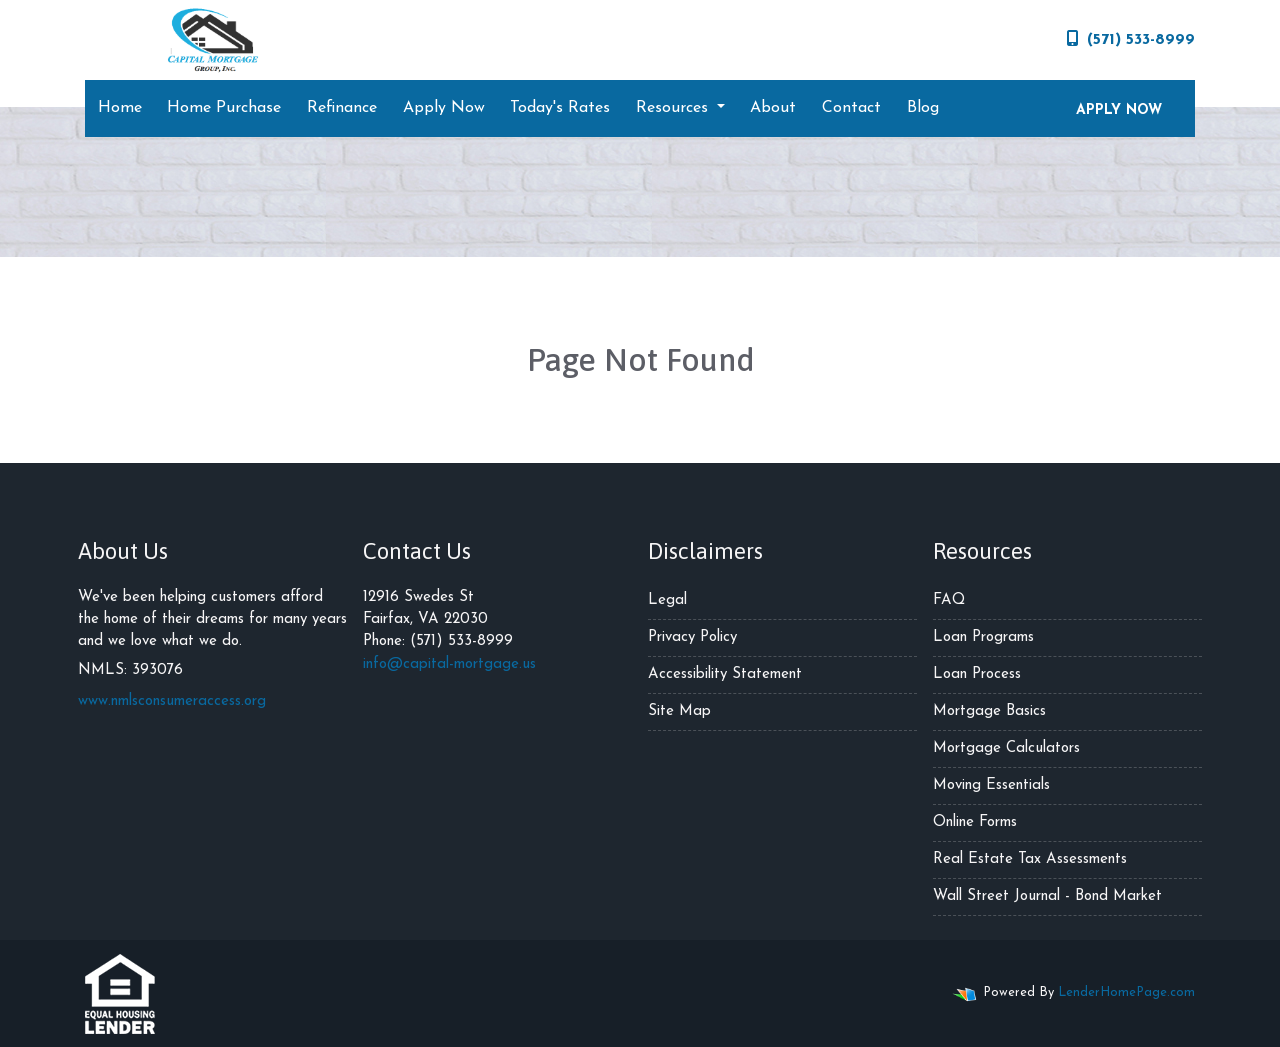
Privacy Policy (692, 637)
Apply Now (444, 108)
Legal (667, 600)
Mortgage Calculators (1006, 748)
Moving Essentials (991, 785)
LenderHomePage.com (1126, 992)
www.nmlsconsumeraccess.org (172, 701)
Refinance (342, 108)
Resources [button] (674, 108)
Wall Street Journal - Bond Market (1047, 896)
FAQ (949, 600)
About (773, 108)
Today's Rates (560, 108)
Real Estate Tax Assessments (1030, 859)
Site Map (679, 711)
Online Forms (975, 822)
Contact (851, 108)
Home (120, 108)
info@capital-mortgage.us (449, 664)
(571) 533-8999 (1131, 39)
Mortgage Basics (989, 711)
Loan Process (977, 674)
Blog (923, 108)
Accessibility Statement (725, 674)
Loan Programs (983, 637)
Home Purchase (224, 108)
